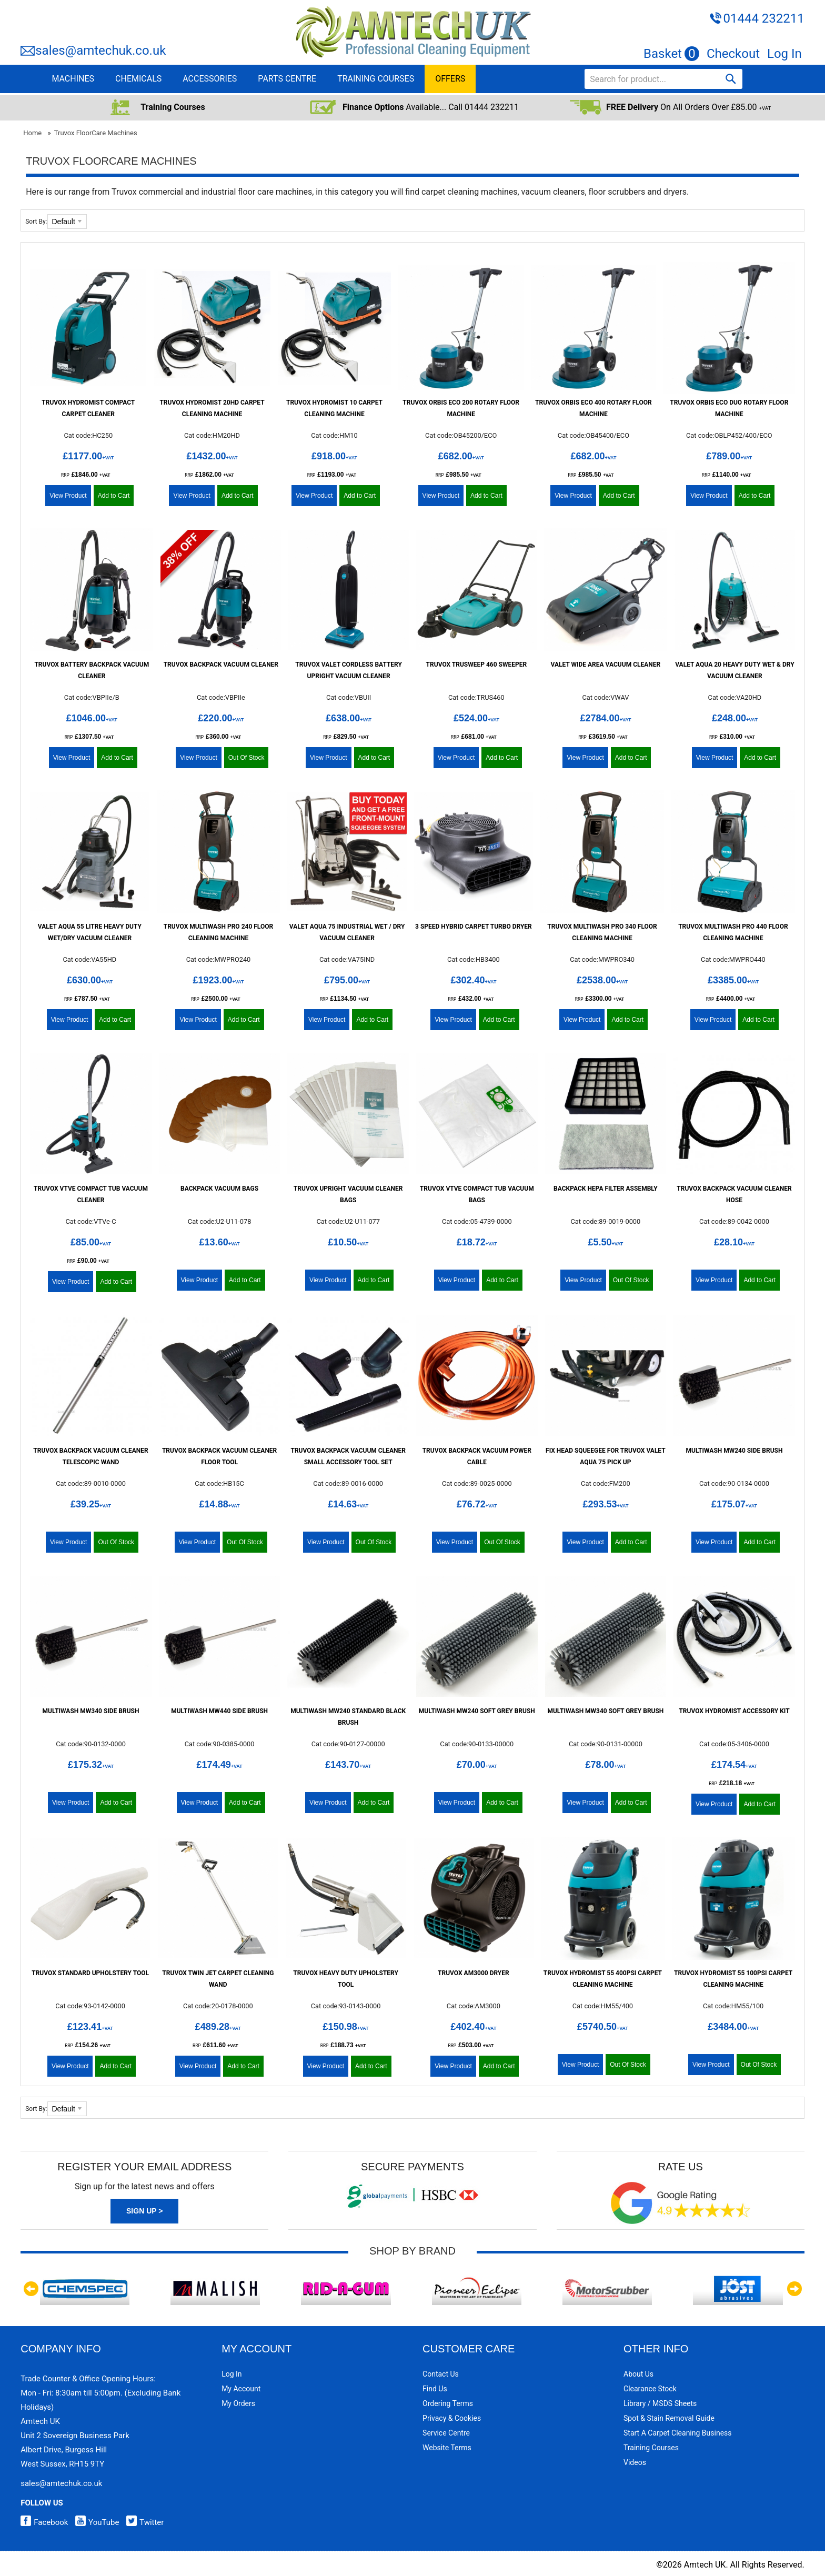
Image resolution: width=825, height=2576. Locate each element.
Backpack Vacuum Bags (219, 1188)
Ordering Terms (447, 2403)
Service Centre (446, 2433)
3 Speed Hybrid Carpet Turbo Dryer (473, 926)
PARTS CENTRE (287, 79)
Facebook (44, 2522)
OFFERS (450, 79)
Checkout (733, 53)
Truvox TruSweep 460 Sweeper (476, 664)
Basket (671, 53)
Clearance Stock (650, 2388)
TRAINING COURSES (375, 79)
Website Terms (446, 2447)
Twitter (142, 2522)
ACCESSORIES (210, 79)
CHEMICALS (138, 79)
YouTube (94, 2522)
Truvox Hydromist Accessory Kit (734, 1711)
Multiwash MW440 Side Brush (219, 1711)
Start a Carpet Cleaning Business (677, 2433)
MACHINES (73, 79)
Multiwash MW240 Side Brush (734, 1450)
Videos (634, 2462)
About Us (638, 2374)
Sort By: (36, 221)
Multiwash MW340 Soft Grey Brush (605, 1711)
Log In (784, 53)
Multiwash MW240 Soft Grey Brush (477, 1711)
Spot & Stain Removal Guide (669, 2418)
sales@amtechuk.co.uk (100, 50)
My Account (241, 2388)
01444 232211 (763, 18)
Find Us (434, 2388)
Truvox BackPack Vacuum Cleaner (221, 664)
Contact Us (440, 2374)
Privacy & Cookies (451, 2418)
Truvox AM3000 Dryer (473, 1973)
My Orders (238, 2403)
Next (794, 2288)
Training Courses (651, 2447)
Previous (31, 2288)
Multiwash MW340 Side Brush (91, 1711)
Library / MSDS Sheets (660, 2403)
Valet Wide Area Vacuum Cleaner (606, 664)
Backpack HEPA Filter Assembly (606, 1188)
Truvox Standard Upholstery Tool (90, 1973)
